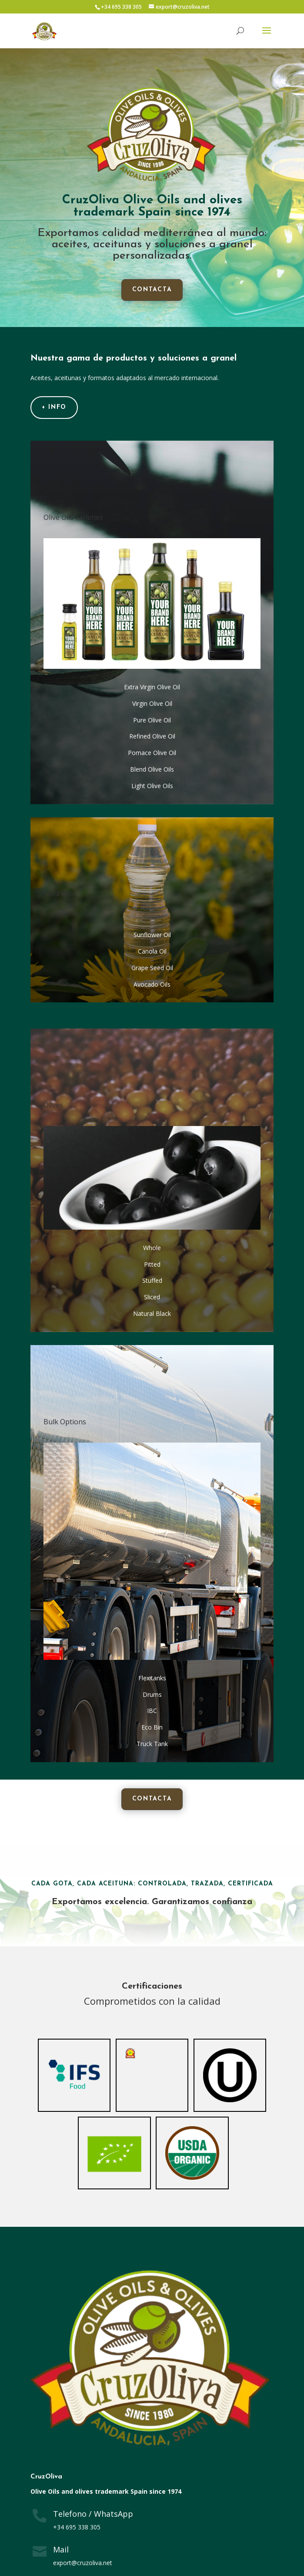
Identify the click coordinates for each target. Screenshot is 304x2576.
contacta (152, 290)
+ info (54, 407)
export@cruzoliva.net (82, 2563)
